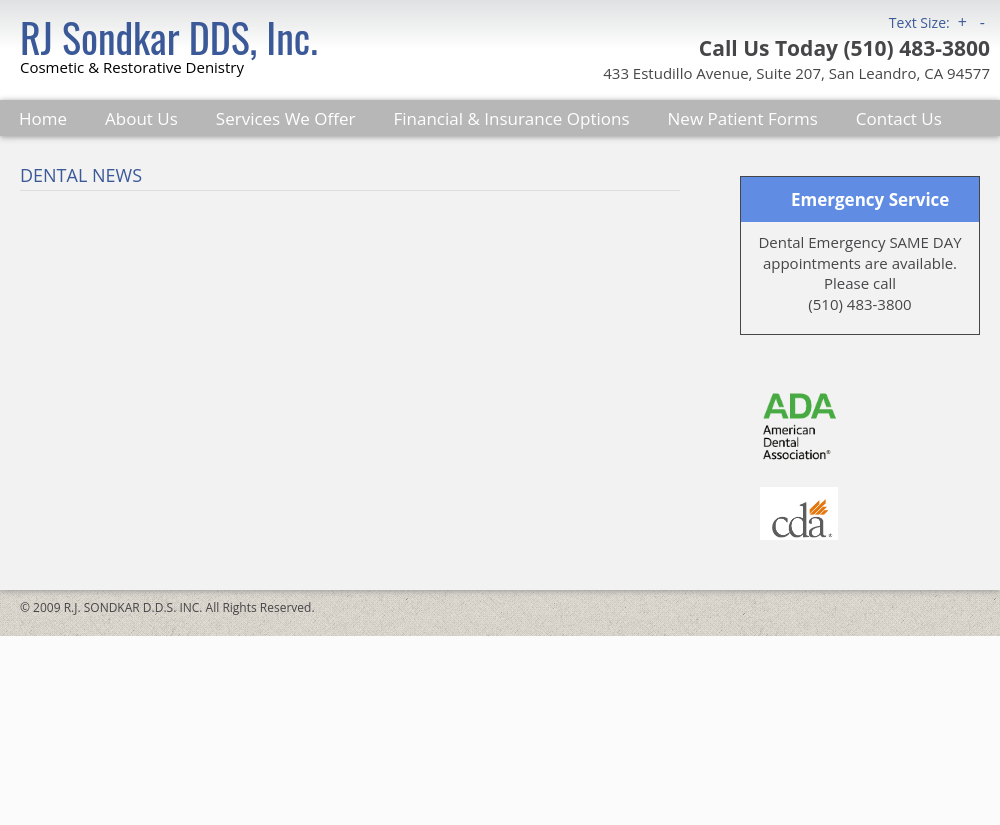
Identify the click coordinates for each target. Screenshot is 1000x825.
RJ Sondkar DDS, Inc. (169, 37)
